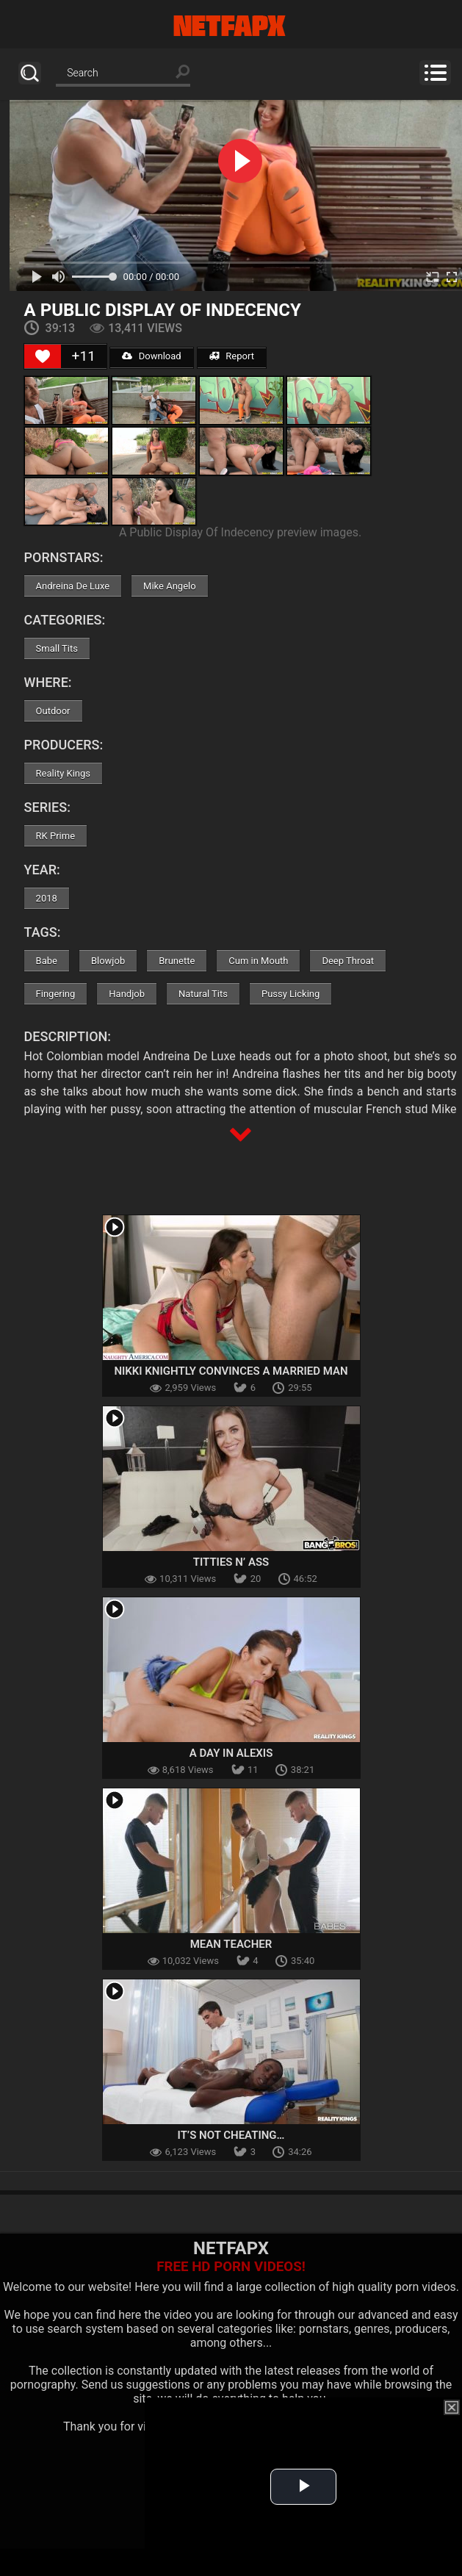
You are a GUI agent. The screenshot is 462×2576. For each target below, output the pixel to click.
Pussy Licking (290, 993)
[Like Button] (42, 356)
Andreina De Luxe (73, 585)
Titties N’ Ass (231, 1562)
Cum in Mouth (258, 960)
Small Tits (57, 648)
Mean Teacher (231, 1944)
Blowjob (108, 960)
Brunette (177, 960)
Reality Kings (63, 773)
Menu (435, 73)
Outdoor (53, 710)
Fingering (56, 993)
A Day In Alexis (231, 1753)
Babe (46, 960)
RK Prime (55, 835)
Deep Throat (348, 960)
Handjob (127, 993)
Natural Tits (203, 993)
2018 (46, 898)
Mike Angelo (169, 585)
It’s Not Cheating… (231, 2135)
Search (29, 73)
